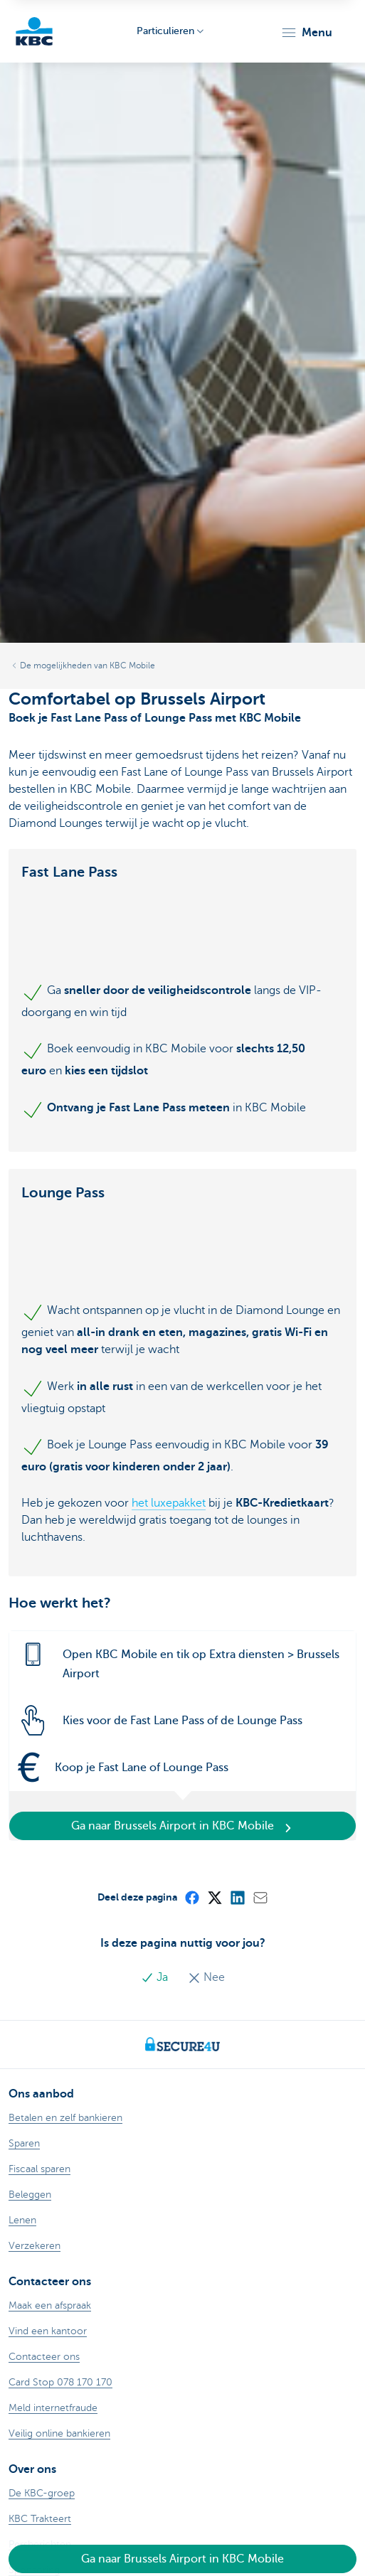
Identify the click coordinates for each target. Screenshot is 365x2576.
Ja (156, 1977)
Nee (206, 1977)
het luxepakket (169, 1503)
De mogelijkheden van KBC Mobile (87, 665)
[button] (306, 32)
